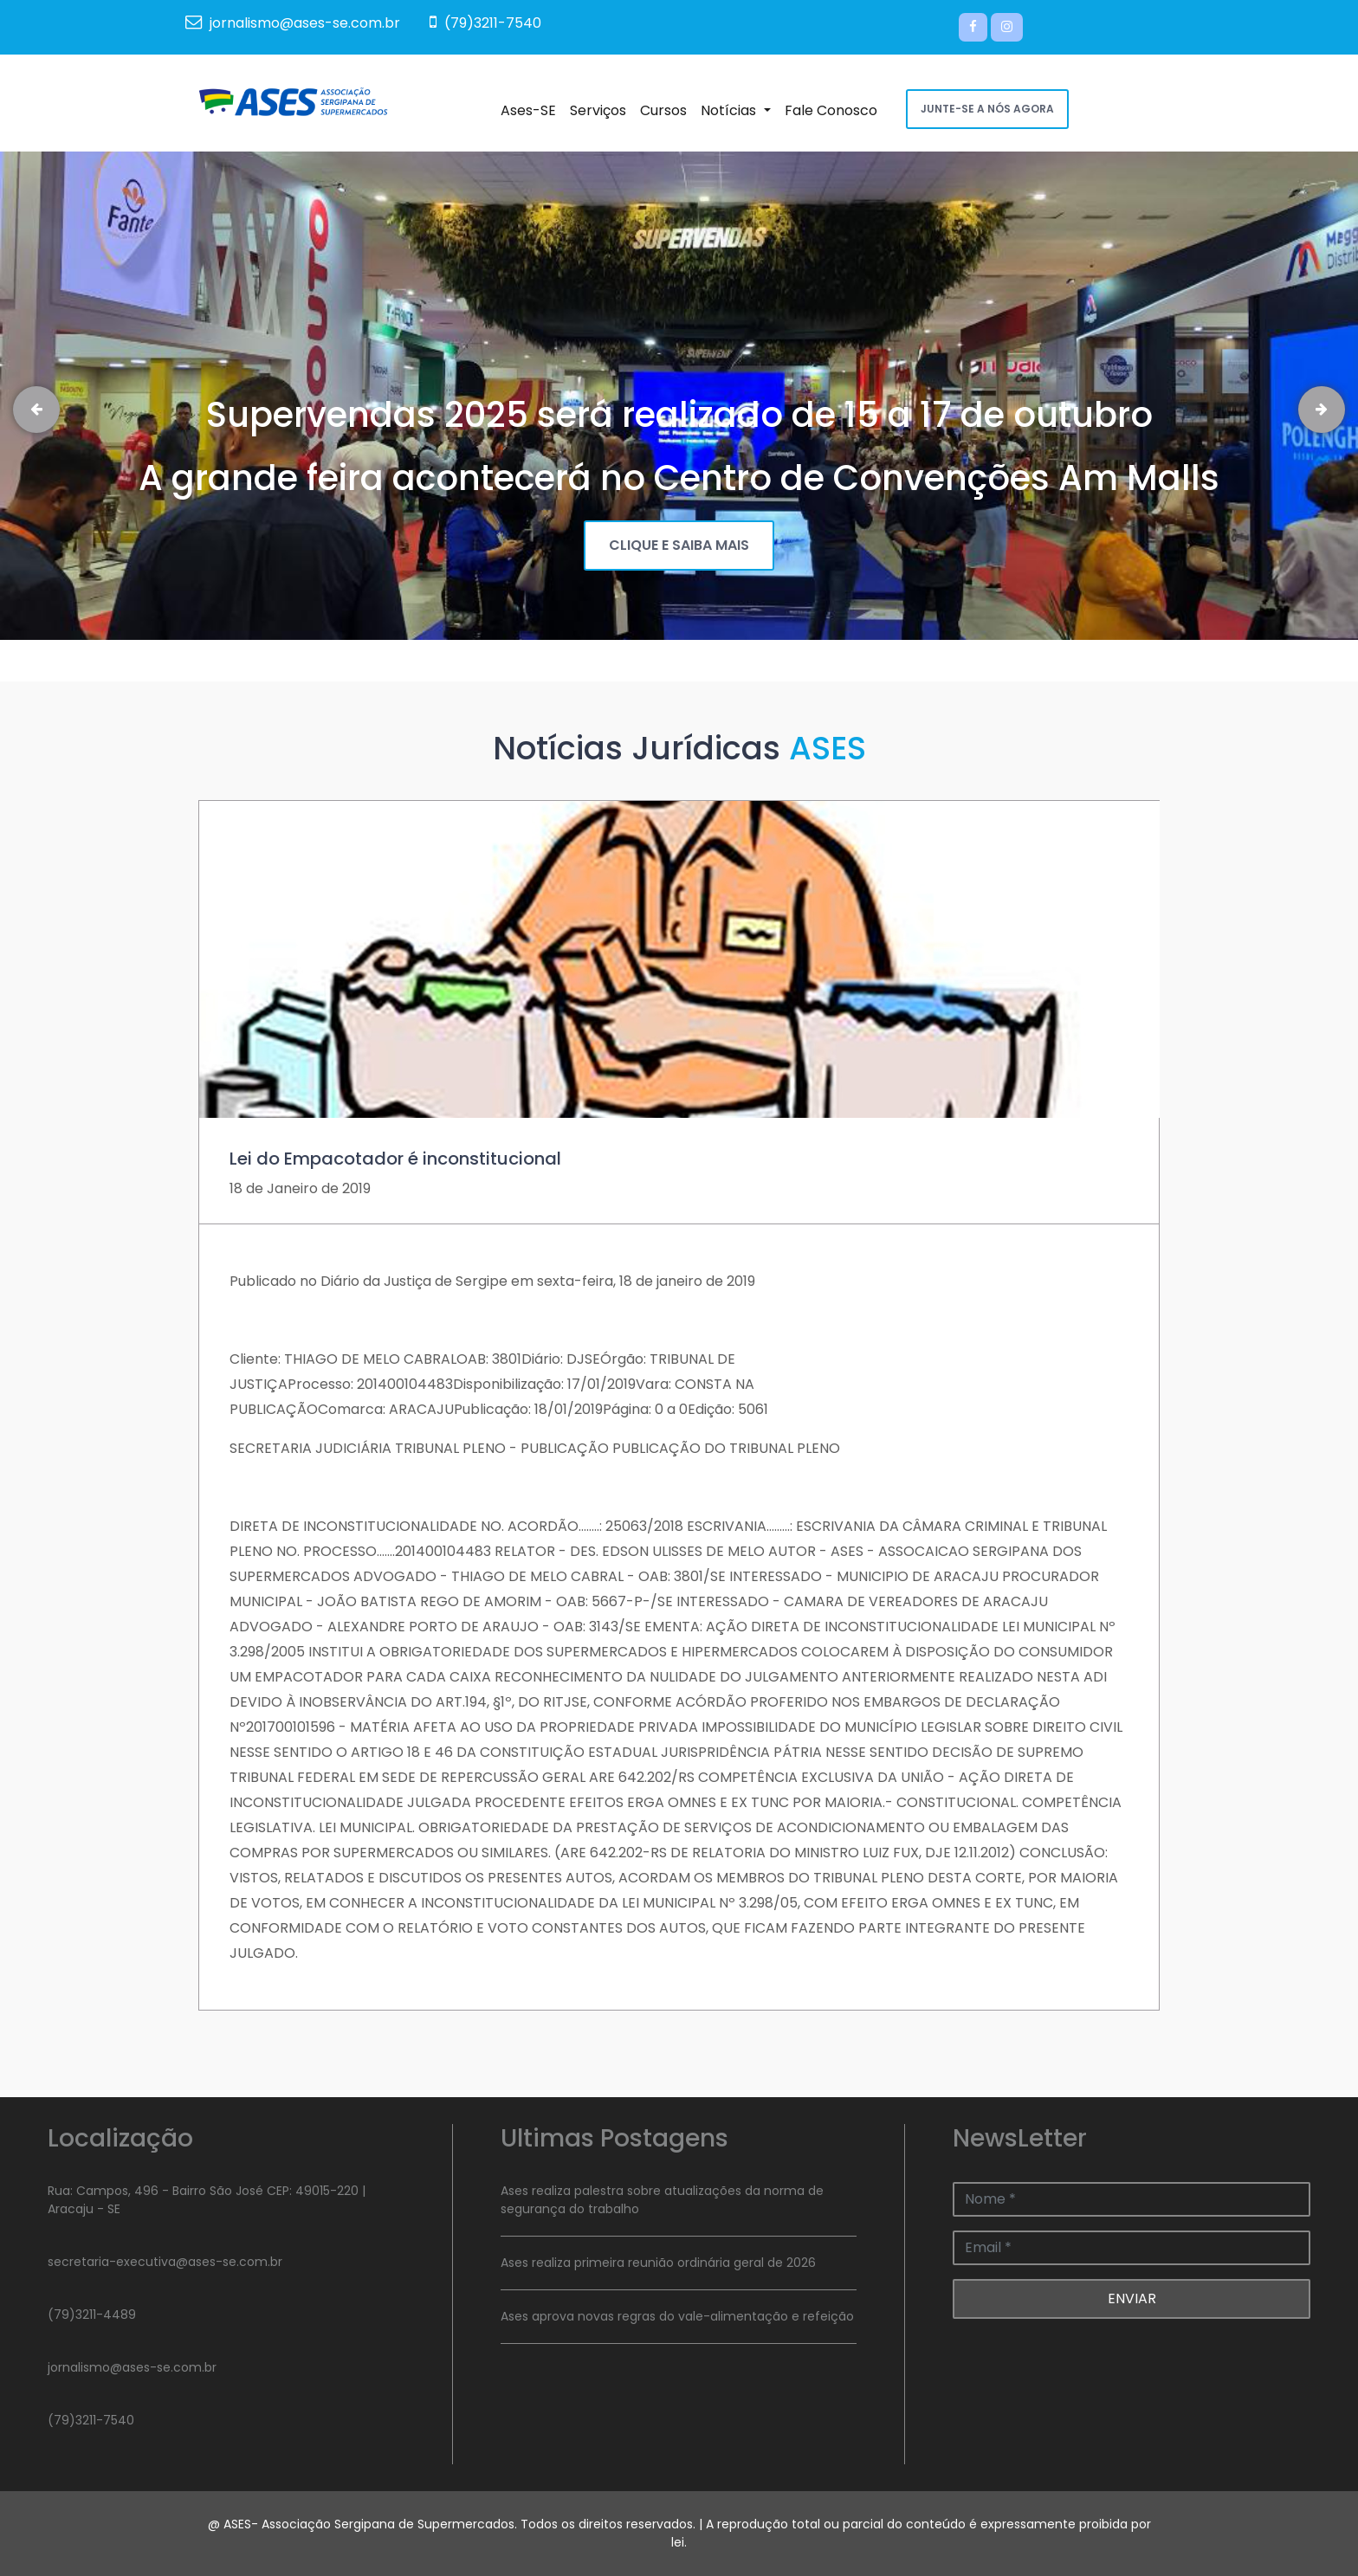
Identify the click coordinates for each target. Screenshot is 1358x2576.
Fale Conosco (834, 110)
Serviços (601, 110)
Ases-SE (532, 110)
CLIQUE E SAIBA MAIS (679, 545)
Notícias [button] (739, 110)
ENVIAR (1132, 2298)
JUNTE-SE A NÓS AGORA (987, 108)
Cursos (667, 110)
